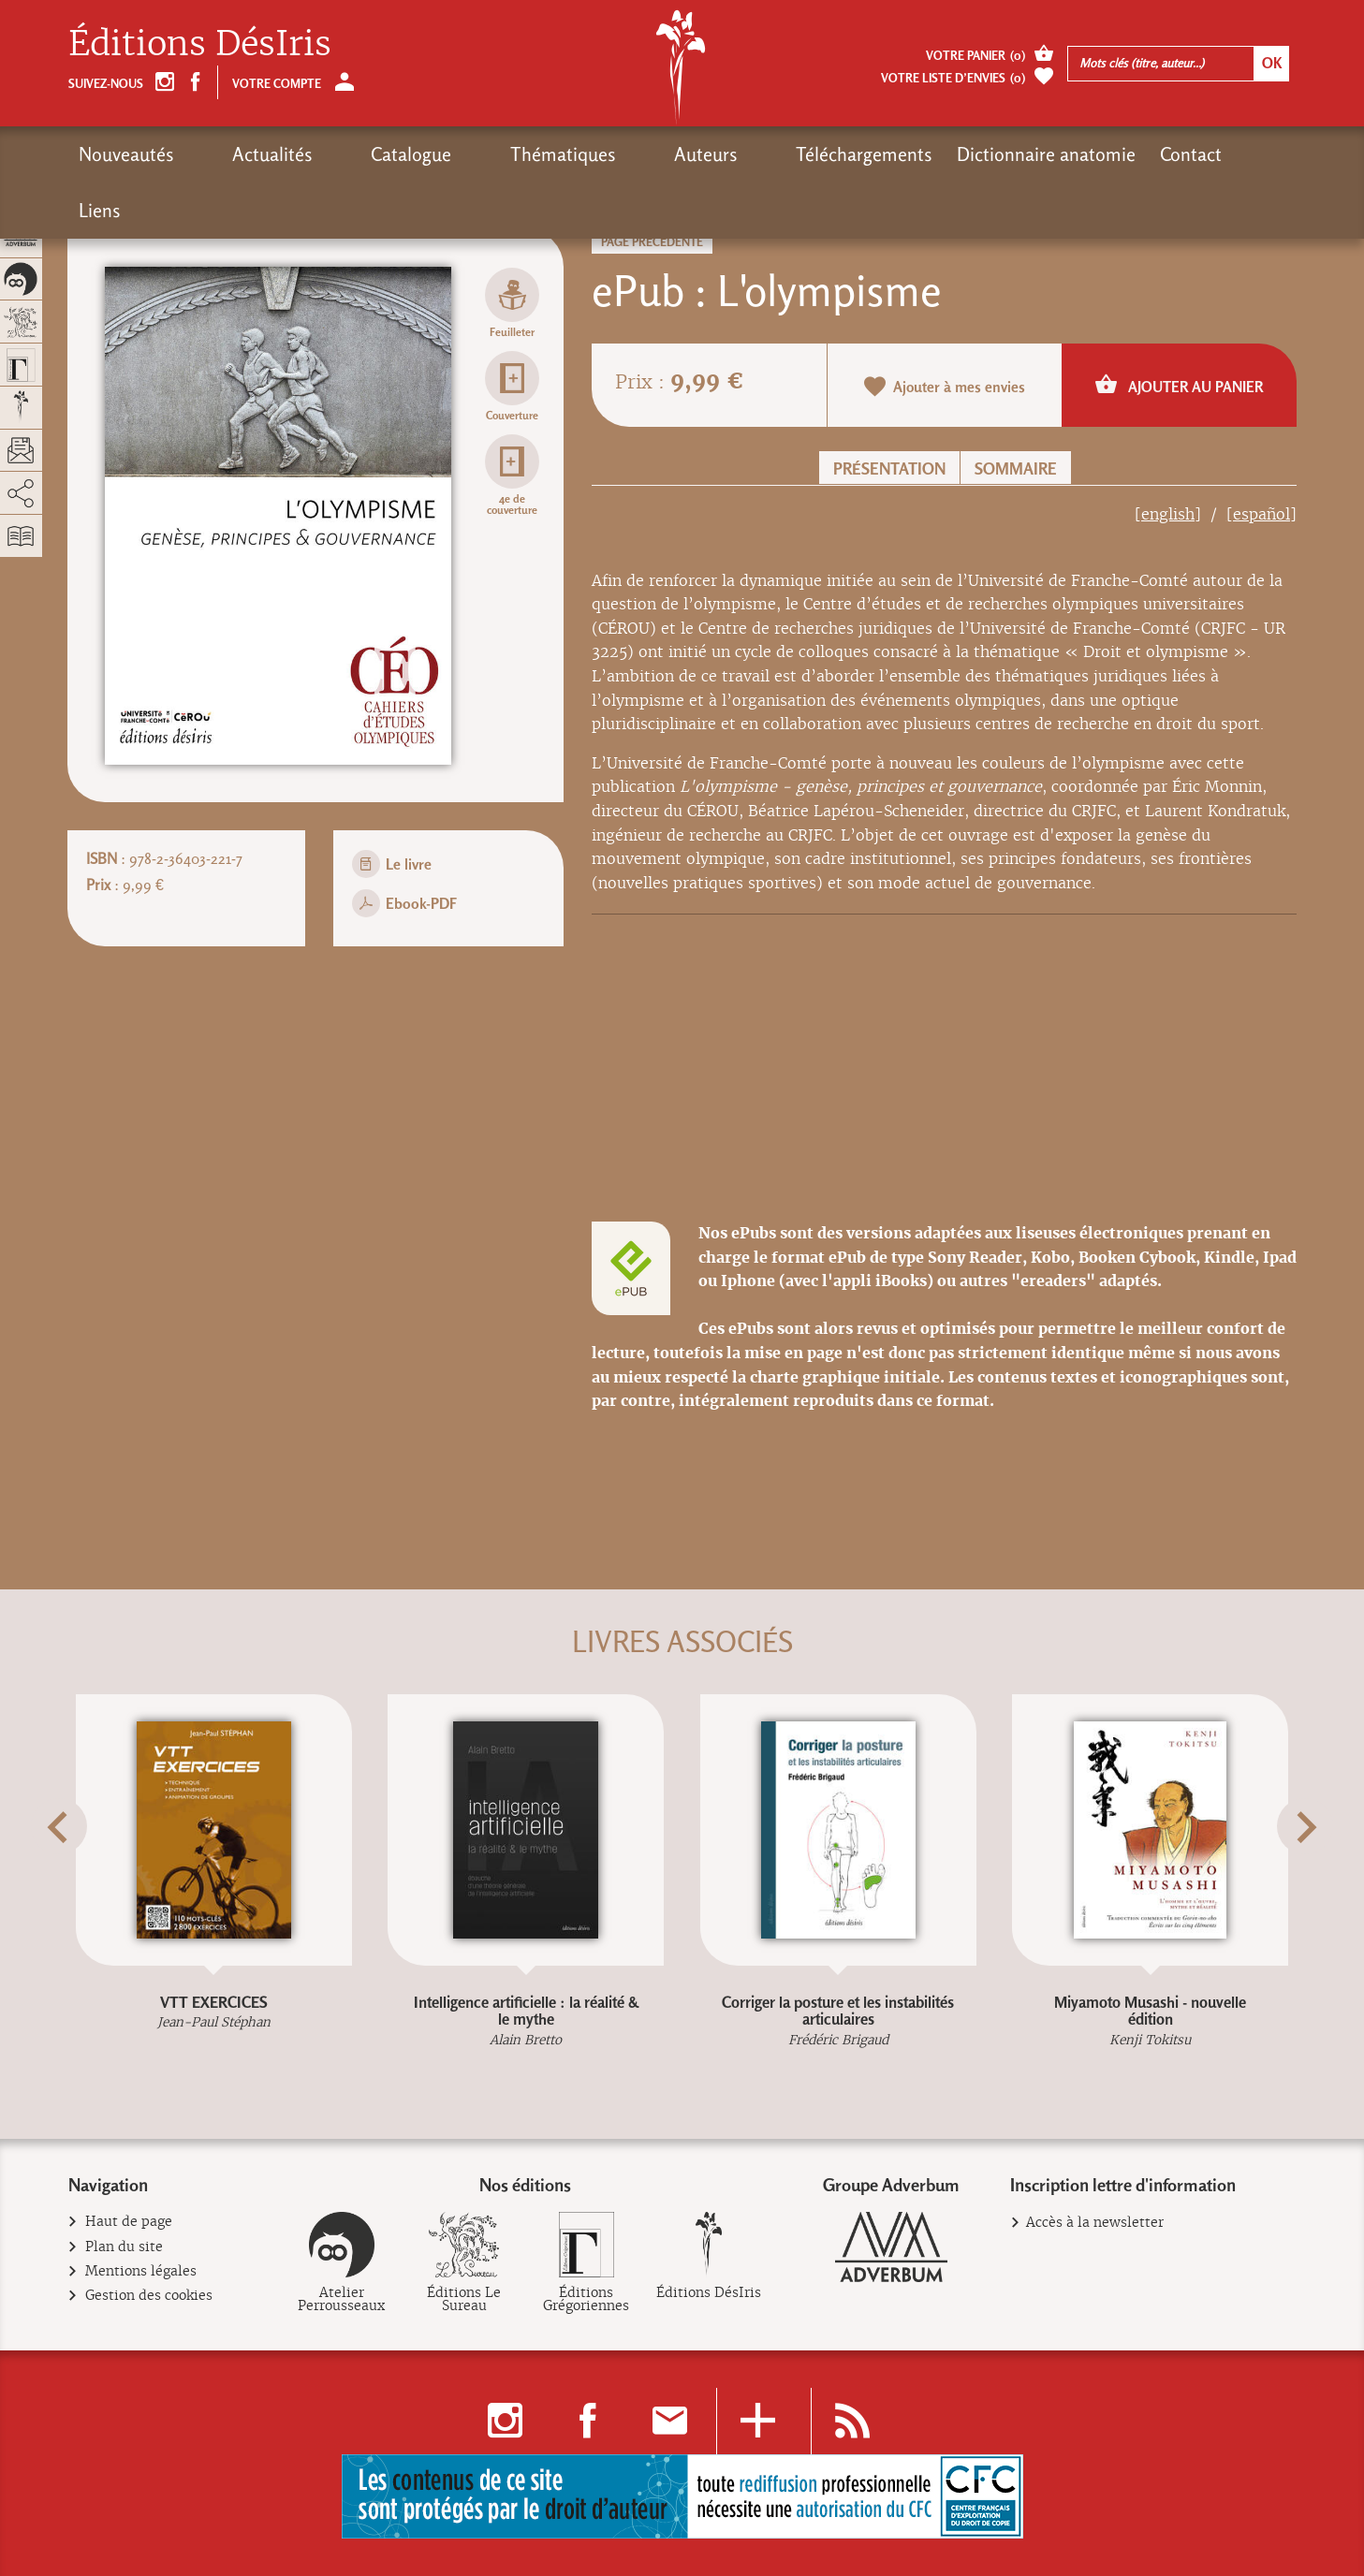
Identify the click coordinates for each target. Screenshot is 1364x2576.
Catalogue (343, 154)
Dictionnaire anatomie (876, 154)
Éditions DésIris (199, 43)
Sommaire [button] (1016, 468)
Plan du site (124, 2247)
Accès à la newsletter (1095, 2222)
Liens (1098, 154)
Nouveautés (126, 154)
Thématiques (461, 154)
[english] (1168, 514)
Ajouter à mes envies (944, 386)
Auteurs (570, 154)
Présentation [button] (889, 468)
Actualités (238, 154)
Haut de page (129, 2222)
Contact (1021, 154)
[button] (91, 1873)
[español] (1261, 514)
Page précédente (652, 242)
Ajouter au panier (1179, 384)
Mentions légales (141, 2271)
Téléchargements (694, 154)
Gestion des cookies (149, 2296)
